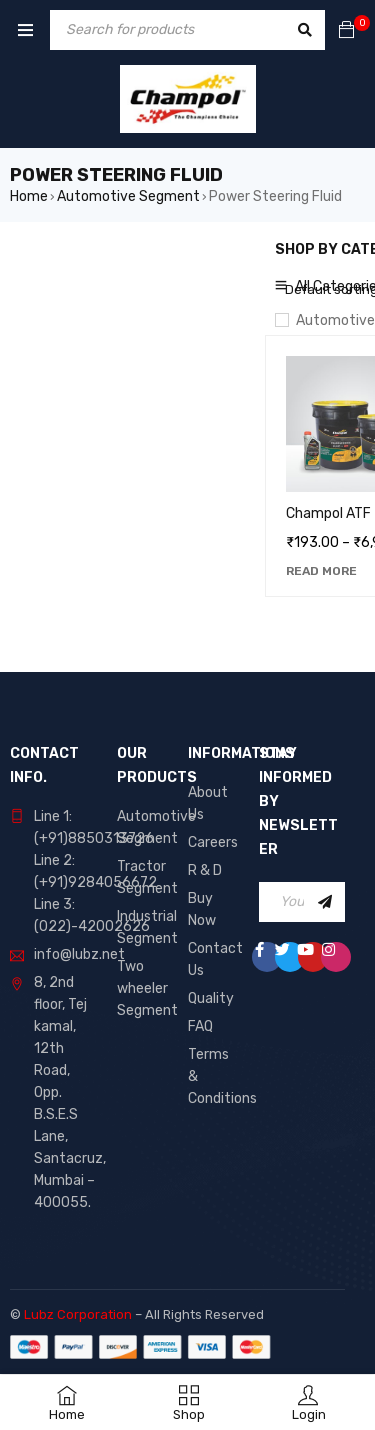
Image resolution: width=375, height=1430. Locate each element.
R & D (205, 870)
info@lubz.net (79, 954)
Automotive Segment (128, 196)
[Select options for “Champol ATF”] (321, 571)
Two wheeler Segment (147, 988)
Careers (213, 842)
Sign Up (325, 902)
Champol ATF (328, 513)
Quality (211, 998)
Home (29, 196)
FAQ (200, 1026)
